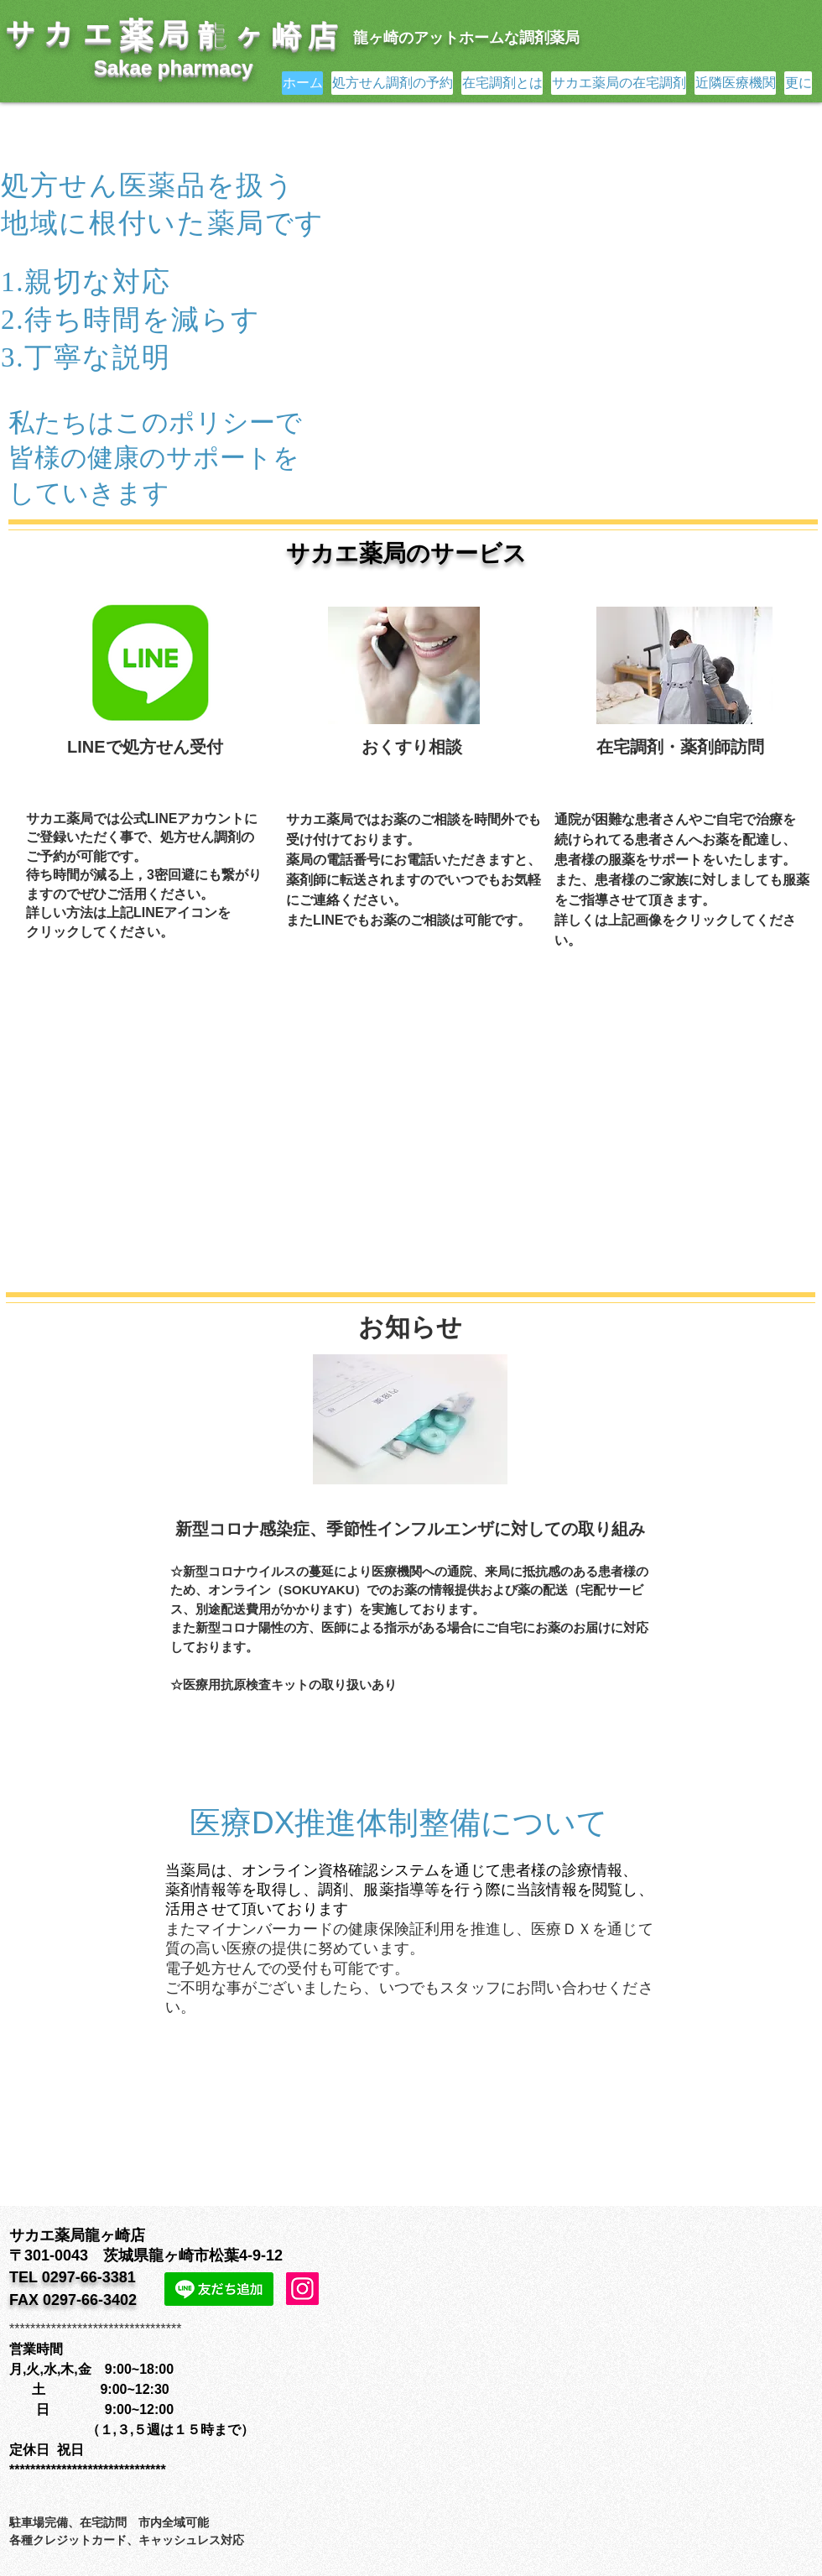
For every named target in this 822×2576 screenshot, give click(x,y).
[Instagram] (302, 2288)
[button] (560, 303)
